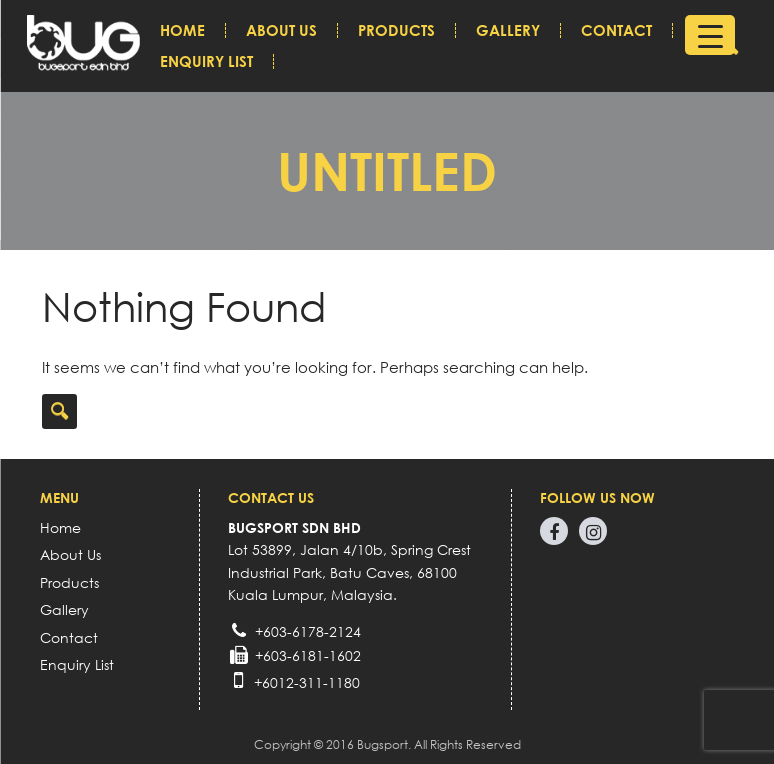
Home (182, 30)
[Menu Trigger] (710, 35)
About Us (281, 30)
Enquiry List (206, 61)
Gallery (508, 30)
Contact (616, 30)
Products (396, 30)
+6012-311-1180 (307, 682)
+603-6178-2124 (308, 631)
